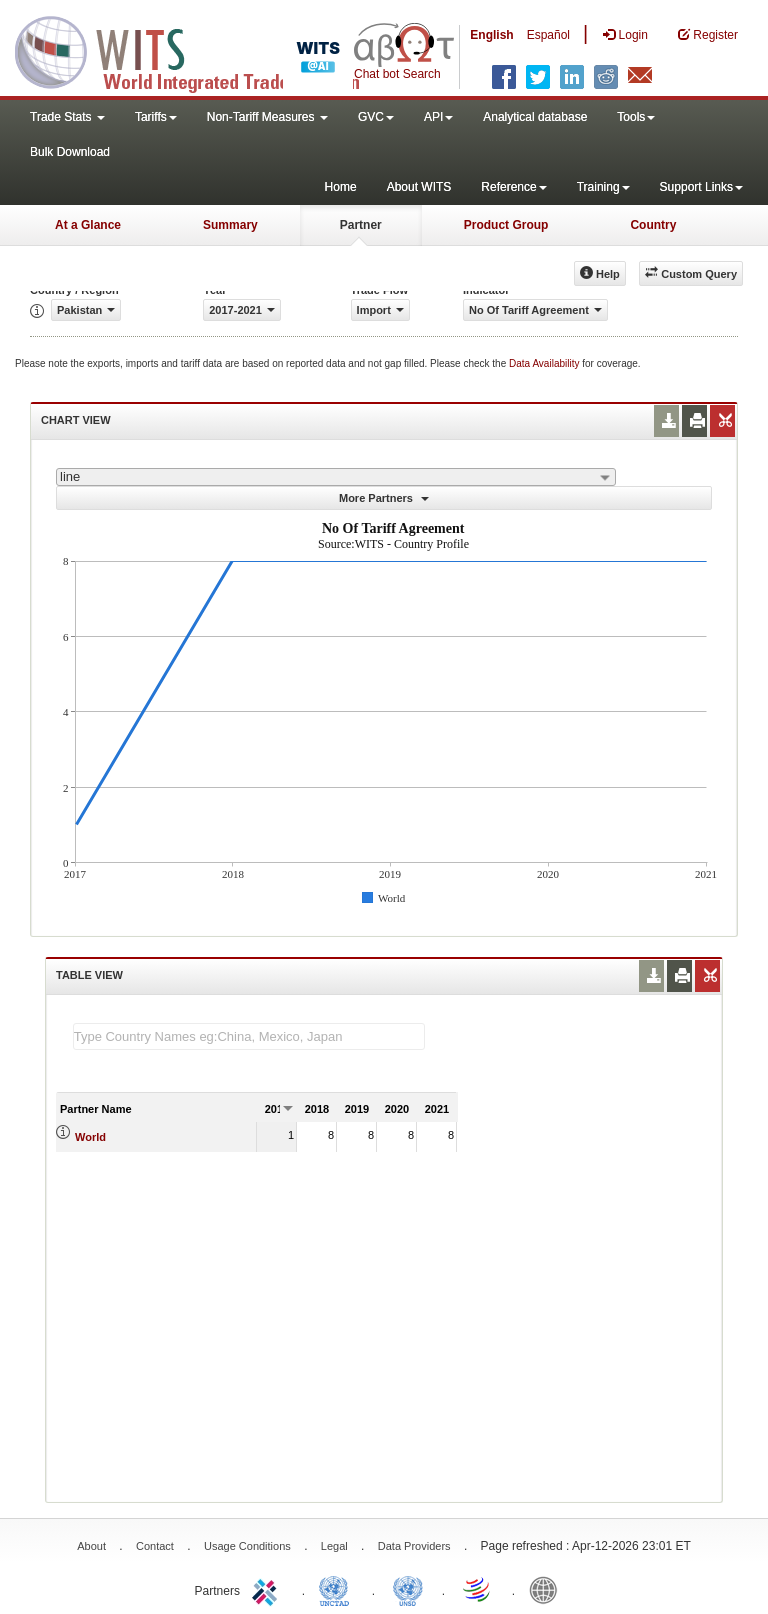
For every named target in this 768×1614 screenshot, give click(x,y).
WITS (200, 50)
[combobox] (336, 477)
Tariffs (156, 117)
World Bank (548, 1589)
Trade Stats (67, 117)
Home (341, 187)
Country (653, 225)
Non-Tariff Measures (267, 117)
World (90, 1137)
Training (603, 187)
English (491, 35)
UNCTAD (338, 1589)
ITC (268, 1589)
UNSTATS (408, 1589)
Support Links (701, 187)
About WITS (419, 187)
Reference (513, 187)
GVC (376, 117)
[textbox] (249, 1036)
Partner (361, 225)
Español (548, 35)
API (438, 117)
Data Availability (545, 363)
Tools (636, 117)
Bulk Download (70, 152)
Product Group (506, 225)
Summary (230, 225)
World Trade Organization (478, 1589)
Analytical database (535, 117)
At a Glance (88, 225)
